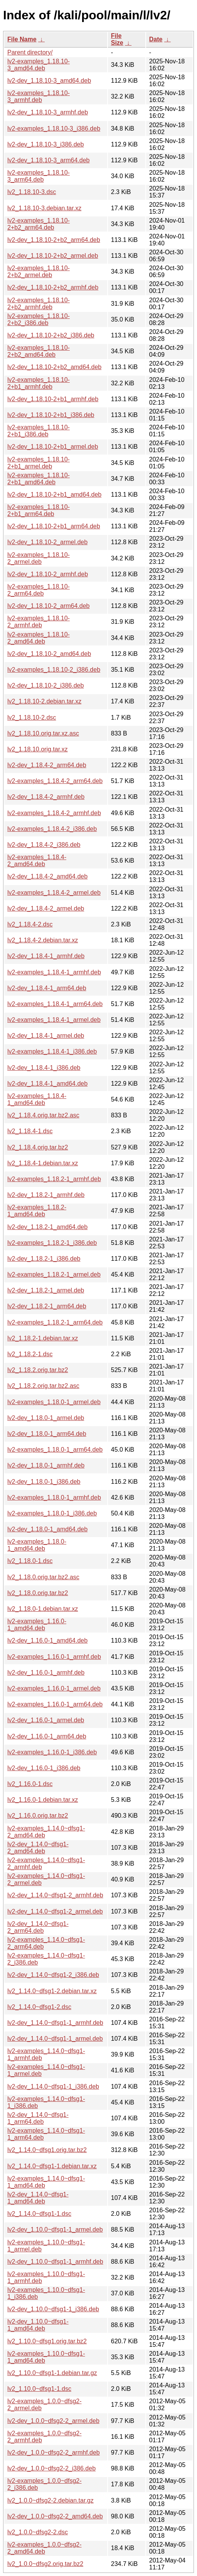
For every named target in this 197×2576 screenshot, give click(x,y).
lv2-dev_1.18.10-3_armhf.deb (47, 112)
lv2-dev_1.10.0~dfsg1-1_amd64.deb (38, 2325)
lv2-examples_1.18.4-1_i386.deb (52, 1051)
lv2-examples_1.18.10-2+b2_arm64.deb (38, 224)
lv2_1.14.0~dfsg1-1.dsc (39, 2213)
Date (156, 39)
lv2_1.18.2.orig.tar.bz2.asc (43, 1385)
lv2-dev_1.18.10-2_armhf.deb (47, 574)
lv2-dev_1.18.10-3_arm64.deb (48, 160)
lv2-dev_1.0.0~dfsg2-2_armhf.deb (53, 2452)
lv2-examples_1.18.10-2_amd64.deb (38, 638)
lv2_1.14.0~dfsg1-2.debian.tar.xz (52, 1991)
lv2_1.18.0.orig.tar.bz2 (37, 1593)
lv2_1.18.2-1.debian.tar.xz (42, 1338)
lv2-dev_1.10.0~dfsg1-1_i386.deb (53, 2309)
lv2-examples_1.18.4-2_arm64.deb (55, 781)
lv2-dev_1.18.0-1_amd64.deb (47, 1529)
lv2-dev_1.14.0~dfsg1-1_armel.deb (55, 2038)
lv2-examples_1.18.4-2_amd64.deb (36, 860)
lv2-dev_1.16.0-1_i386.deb (43, 1768)
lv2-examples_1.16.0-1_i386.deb (52, 1752)
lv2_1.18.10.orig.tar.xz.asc (43, 733)
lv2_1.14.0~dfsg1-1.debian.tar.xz (52, 2166)
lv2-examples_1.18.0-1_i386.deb (52, 1513)
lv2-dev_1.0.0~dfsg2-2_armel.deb (53, 2421)
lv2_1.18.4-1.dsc (29, 1131)
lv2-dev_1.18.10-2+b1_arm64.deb (53, 526)
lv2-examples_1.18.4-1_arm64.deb (55, 1004)
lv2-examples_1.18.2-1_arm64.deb (55, 1322)
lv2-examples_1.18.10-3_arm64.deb (38, 176)
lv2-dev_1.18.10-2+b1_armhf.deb (52, 399)
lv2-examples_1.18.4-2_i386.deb (52, 829)
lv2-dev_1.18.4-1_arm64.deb (46, 988)
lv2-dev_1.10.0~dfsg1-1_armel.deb (55, 2229)
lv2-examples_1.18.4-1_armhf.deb (54, 972)
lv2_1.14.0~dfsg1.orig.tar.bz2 (47, 2150)
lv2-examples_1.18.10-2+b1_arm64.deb (38, 510)
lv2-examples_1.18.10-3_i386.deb (53, 128)
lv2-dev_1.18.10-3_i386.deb (45, 144)
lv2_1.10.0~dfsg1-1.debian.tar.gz (52, 2373)
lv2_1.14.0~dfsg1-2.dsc (39, 2007)
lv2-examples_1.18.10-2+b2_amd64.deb (38, 351)
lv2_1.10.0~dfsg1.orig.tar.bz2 (47, 2341)
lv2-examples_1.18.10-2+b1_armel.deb (38, 463)
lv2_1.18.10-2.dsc (31, 717)
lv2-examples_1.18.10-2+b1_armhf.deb (38, 383)
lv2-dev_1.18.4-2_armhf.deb (45, 796)
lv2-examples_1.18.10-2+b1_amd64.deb (38, 478)
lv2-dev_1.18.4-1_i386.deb (43, 1067)
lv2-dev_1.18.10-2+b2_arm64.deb (53, 240)
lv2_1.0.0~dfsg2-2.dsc (37, 2532)
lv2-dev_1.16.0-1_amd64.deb (47, 1640)
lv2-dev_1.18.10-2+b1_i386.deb (50, 415)
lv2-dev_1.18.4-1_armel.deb (45, 1035)
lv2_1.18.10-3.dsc (31, 192)
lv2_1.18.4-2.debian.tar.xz (42, 940)
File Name (22, 39)
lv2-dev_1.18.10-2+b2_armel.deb (52, 255)
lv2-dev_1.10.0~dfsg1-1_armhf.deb (55, 2261)
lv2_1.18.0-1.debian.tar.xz (42, 1609)
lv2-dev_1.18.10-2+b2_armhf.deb (52, 287)
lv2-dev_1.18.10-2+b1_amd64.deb (54, 494)
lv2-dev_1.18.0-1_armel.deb (45, 1418)
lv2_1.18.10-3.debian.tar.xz (44, 208)
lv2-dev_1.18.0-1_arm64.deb (46, 1433)
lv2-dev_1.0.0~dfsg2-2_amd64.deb (55, 2516)
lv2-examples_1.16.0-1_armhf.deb (54, 1656)
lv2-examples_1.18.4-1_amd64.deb (36, 1099)
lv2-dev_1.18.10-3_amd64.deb (49, 80)
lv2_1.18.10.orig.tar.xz (37, 749)
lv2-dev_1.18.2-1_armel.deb (45, 1290)
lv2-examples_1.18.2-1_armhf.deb (54, 1179)
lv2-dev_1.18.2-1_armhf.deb (45, 1195)
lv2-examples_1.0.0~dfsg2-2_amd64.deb (44, 2548)
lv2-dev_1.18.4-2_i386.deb (43, 844)
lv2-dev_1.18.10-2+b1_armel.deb (52, 446)
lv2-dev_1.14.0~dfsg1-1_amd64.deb (38, 2198)
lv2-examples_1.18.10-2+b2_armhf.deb (38, 303)
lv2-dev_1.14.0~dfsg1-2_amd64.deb (38, 1847)
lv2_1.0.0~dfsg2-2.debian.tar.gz (50, 2500)
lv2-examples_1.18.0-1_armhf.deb (54, 1497)
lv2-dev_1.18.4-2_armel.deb (45, 908)
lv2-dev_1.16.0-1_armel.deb (45, 1720)
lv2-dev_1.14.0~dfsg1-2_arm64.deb (38, 1927)
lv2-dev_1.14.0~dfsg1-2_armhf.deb (55, 1895)
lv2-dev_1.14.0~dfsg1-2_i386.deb (53, 1975)
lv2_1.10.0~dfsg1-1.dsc (39, 2388)
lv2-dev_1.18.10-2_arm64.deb (48, 606)
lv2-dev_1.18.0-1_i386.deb (43, 1481)
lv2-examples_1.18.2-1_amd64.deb (36, 1210)
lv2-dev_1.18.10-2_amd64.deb (49, 653)
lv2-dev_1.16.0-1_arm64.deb (46, 1736)
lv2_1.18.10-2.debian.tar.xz (44, 701)
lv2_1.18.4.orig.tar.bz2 (37, 1147)
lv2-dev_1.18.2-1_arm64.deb (46, 1306)
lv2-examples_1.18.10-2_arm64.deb (38, 590)
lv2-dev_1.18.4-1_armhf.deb (45, 956)
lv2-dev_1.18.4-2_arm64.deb (46, 765)
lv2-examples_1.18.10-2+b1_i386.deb (38, 431)
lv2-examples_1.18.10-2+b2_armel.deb (38, 271)
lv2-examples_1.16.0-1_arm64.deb (55, 1704)
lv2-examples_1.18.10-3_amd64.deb (38, 65)
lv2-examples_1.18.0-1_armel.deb (54, 1402)
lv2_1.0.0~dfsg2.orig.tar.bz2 (45, 2564)
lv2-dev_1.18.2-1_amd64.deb (47, 1227)
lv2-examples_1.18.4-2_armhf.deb (54, 813)
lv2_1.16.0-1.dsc (29, 1784)
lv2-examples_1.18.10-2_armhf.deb (38, 621)
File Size (117, 39)
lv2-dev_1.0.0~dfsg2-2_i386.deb (51, 2468)
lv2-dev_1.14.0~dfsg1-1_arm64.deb (38, 2118)
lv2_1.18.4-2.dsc (29, 924)
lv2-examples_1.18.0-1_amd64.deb (36, 1545)
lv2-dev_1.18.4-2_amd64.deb (47, 876)
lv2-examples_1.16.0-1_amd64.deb (36, 1624)
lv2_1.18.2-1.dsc (29, 1354)
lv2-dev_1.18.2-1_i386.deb (43, 1258)
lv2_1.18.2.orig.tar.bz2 (37, 1370)
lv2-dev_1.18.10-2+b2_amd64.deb (54, 367)
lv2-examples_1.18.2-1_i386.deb (52, 1242)
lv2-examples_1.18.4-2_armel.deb (54, 892)
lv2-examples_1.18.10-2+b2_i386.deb (38, 319)
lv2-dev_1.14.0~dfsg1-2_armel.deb (55, 1911)
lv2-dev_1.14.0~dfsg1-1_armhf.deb (55, 2022)
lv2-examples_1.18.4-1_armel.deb (54, 1019)
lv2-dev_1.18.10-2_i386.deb (45, 685)
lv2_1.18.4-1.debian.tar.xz (42, 1163)
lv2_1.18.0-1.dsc (29, 1561)
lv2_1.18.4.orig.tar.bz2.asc (43, 1115)
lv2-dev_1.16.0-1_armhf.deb (45, 1672)
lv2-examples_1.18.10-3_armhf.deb (38, 96)
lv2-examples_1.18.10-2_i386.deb (53, 669)
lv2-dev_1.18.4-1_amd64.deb (47, 1083)
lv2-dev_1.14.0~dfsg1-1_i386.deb (53, 2086)
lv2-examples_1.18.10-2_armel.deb (38, 558)
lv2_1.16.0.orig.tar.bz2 (37, 1815)
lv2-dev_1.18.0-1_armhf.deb (45, 1465)
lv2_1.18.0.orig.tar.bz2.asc (43, 1577)
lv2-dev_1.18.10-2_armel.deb (47, 542)
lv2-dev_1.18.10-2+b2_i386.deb (50, 335)
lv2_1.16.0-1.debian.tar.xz (42, 1799)
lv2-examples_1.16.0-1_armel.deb (54, 1688)
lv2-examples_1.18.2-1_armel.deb (54, 1274)
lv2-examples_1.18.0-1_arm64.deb (55, 1449)
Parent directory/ (29, 52)
